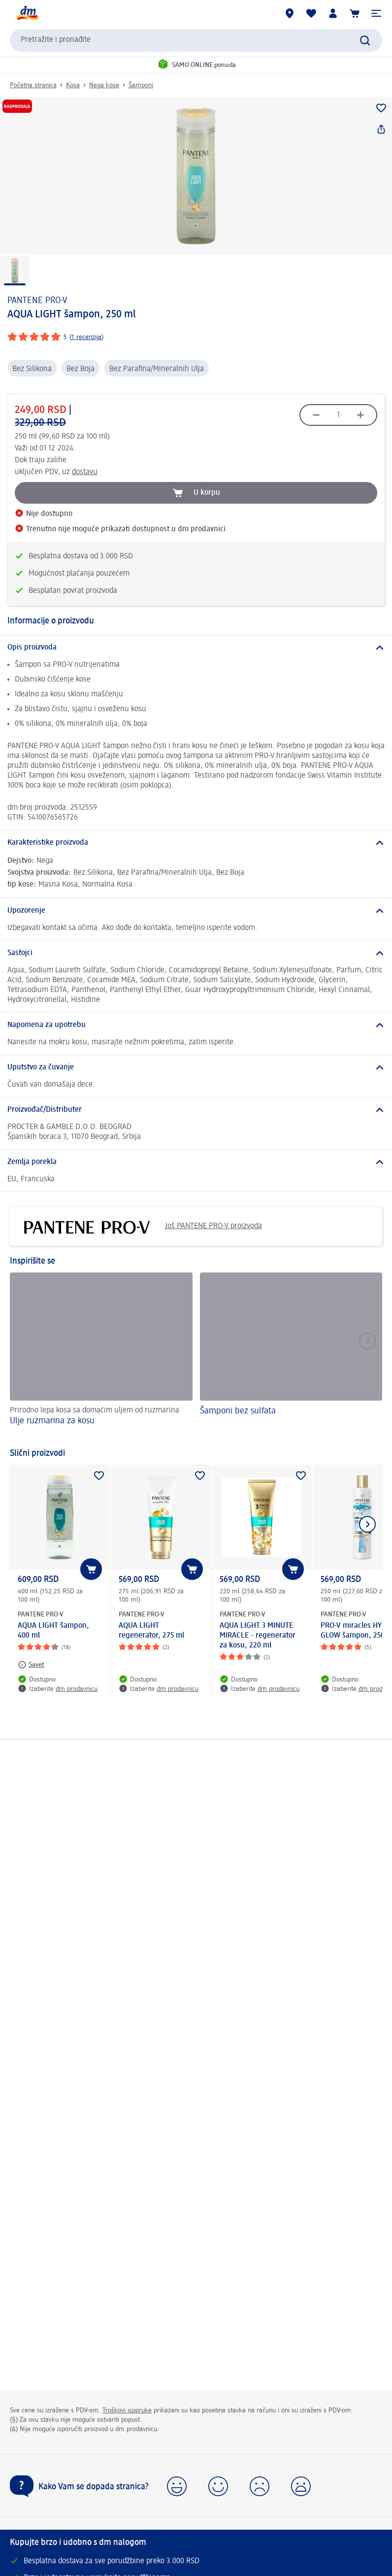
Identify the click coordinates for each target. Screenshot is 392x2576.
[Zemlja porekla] (196, 1162)
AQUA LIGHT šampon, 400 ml (53, 1631)
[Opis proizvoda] (196, 647)
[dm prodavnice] (289, 13)
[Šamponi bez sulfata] (291, 1355)
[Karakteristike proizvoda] (196, 842)
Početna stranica (33, 85)
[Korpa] (354, 13)
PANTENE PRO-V (37, 300)
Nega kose (104, 85)
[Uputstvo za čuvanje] (196, 1067)
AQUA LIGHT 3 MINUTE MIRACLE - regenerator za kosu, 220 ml (257, 1635)
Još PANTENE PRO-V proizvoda (139, 1226)
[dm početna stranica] (27, 13)
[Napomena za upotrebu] (196, 1025)
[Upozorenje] (196, 910)
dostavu (85, 472)
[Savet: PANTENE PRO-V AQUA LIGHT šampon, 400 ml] (31, 1665)
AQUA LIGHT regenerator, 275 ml (151, 1631)
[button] (376, 13)
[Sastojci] (196, 953)
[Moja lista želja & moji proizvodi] (311, 13)
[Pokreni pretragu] (365, 40)
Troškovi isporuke (127, 2410)
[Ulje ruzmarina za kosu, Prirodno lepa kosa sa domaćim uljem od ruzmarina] (101, 1355)
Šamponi (141, 85)
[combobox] (196, 40)
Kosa (73, 85)
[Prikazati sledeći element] (367, 1524)
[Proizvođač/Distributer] (196, 1110)
